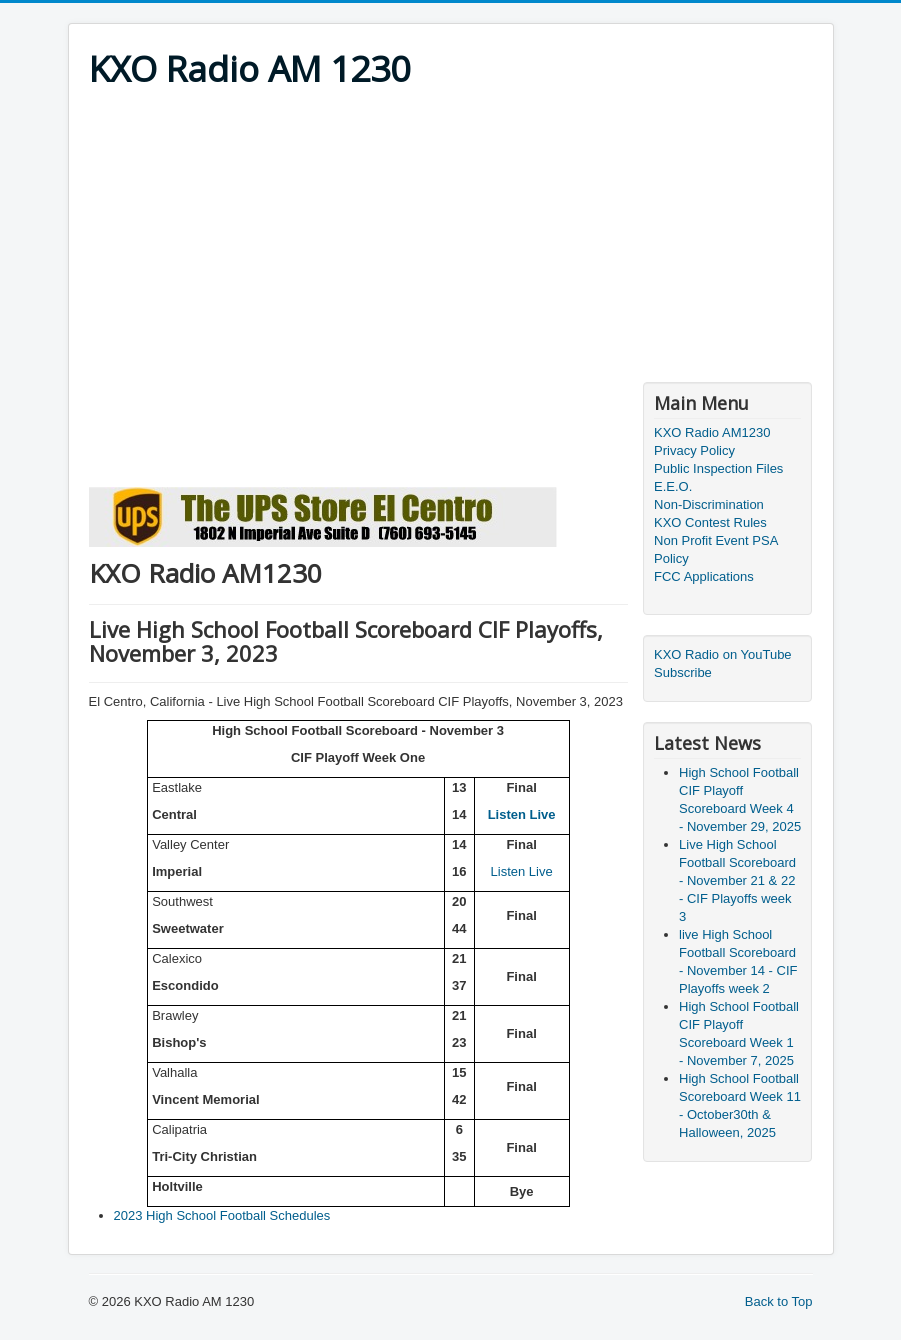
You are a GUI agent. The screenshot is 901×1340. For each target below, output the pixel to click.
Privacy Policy (694, 450)
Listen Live (522, 814)
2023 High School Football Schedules (222, 1215)
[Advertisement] (451, 242)
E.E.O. (673, 486)
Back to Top (779, 1301)
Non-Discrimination (709, 504)
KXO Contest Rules (710, 522)
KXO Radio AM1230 (712, 432)
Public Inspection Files (718, 468)
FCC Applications (704, 576)
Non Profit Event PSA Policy (716, 549)
